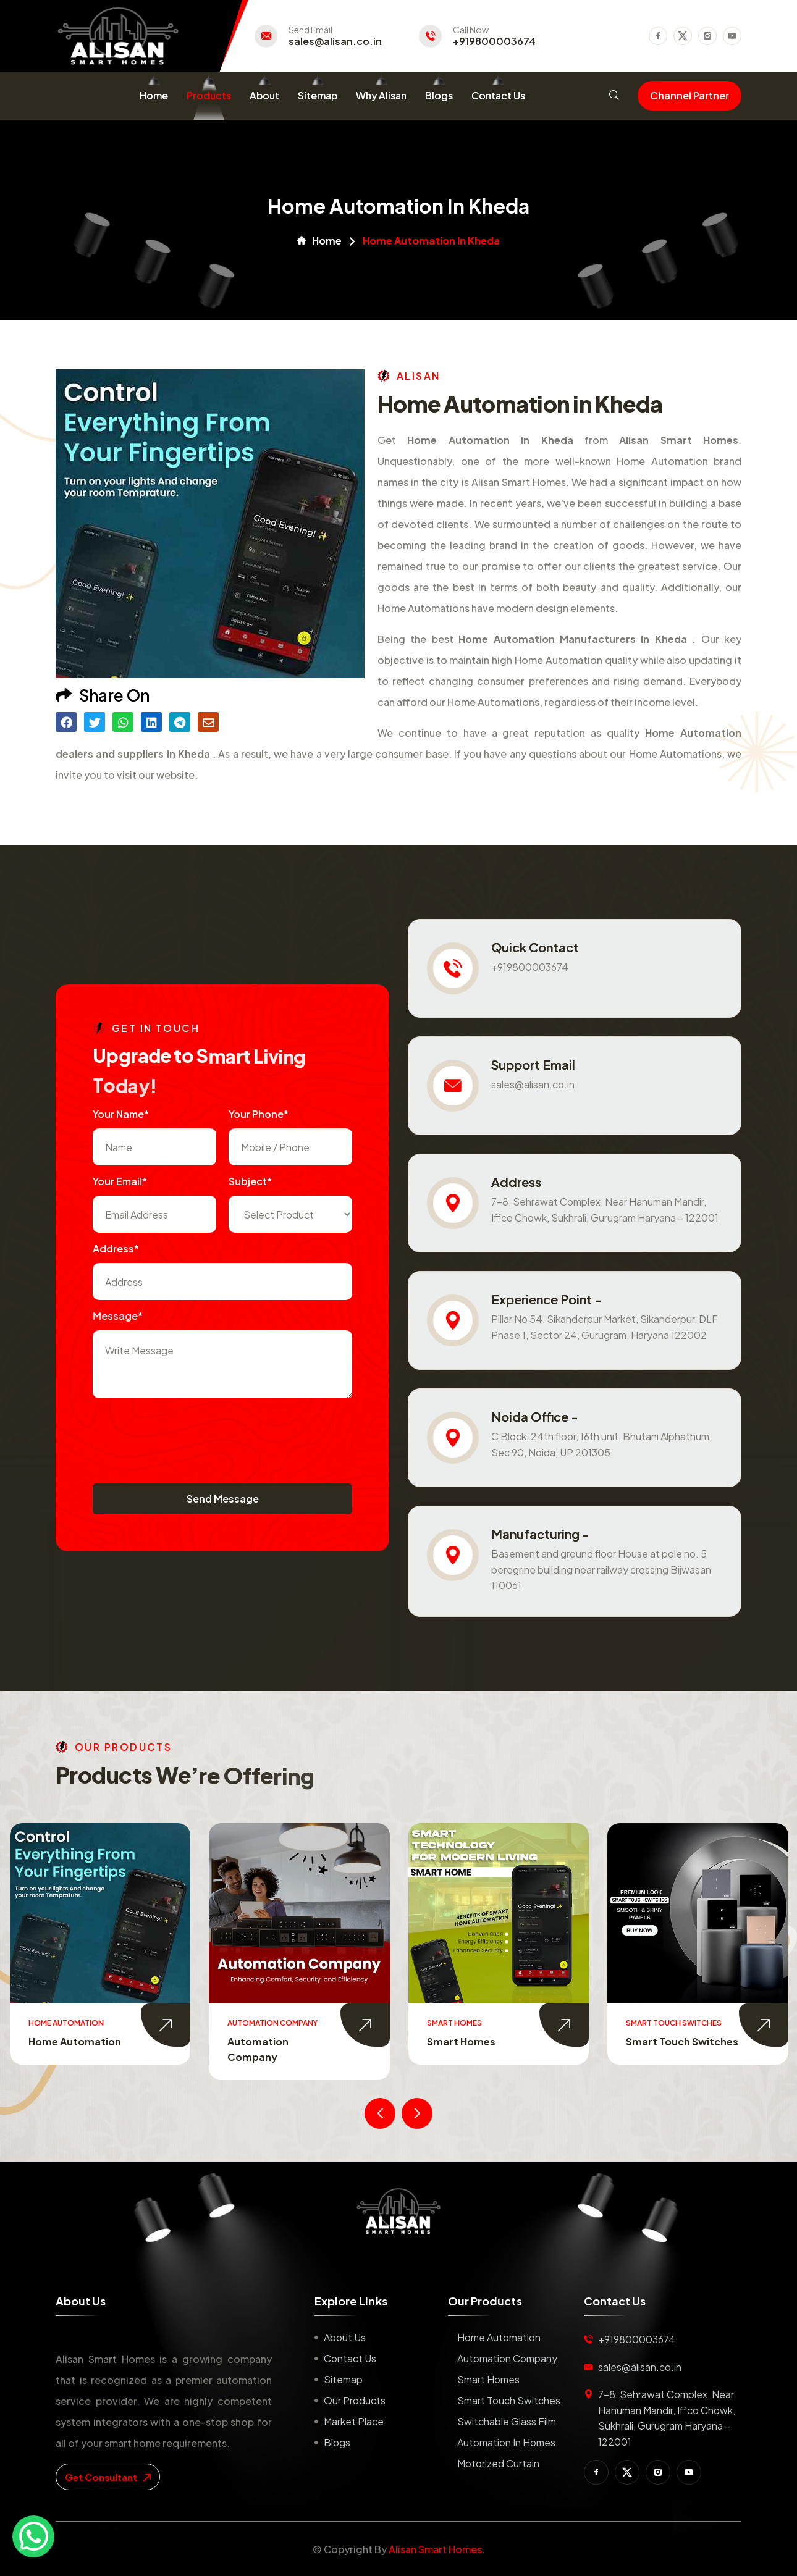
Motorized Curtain (498, 2463)
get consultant (108, 2477)
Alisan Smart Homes (435, 2549)
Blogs (439, 95)
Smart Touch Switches (682, 2041)
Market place (354, 2421)
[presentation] (186, 1435)
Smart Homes (461, 2041)
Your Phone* (259, 1113)
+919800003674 (494, 41)
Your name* (121, 1113)
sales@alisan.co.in (335, 41)
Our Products (355, 2400)
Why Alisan (381, 95)
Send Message (223, 1498)
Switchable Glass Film (506, 2421)
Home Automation (74, 2041)
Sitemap (317, 95)
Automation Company (507, 2358)
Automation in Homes (506, 2442)
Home (154, 95)
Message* (118, 1315)
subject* (250, 1181)
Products (209, 95)
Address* (116, 1248)
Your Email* (120, 1181)
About (264, 95)
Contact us (350, 2358)
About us (345, 2337)
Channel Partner (689, 95)
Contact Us (498, 95)
